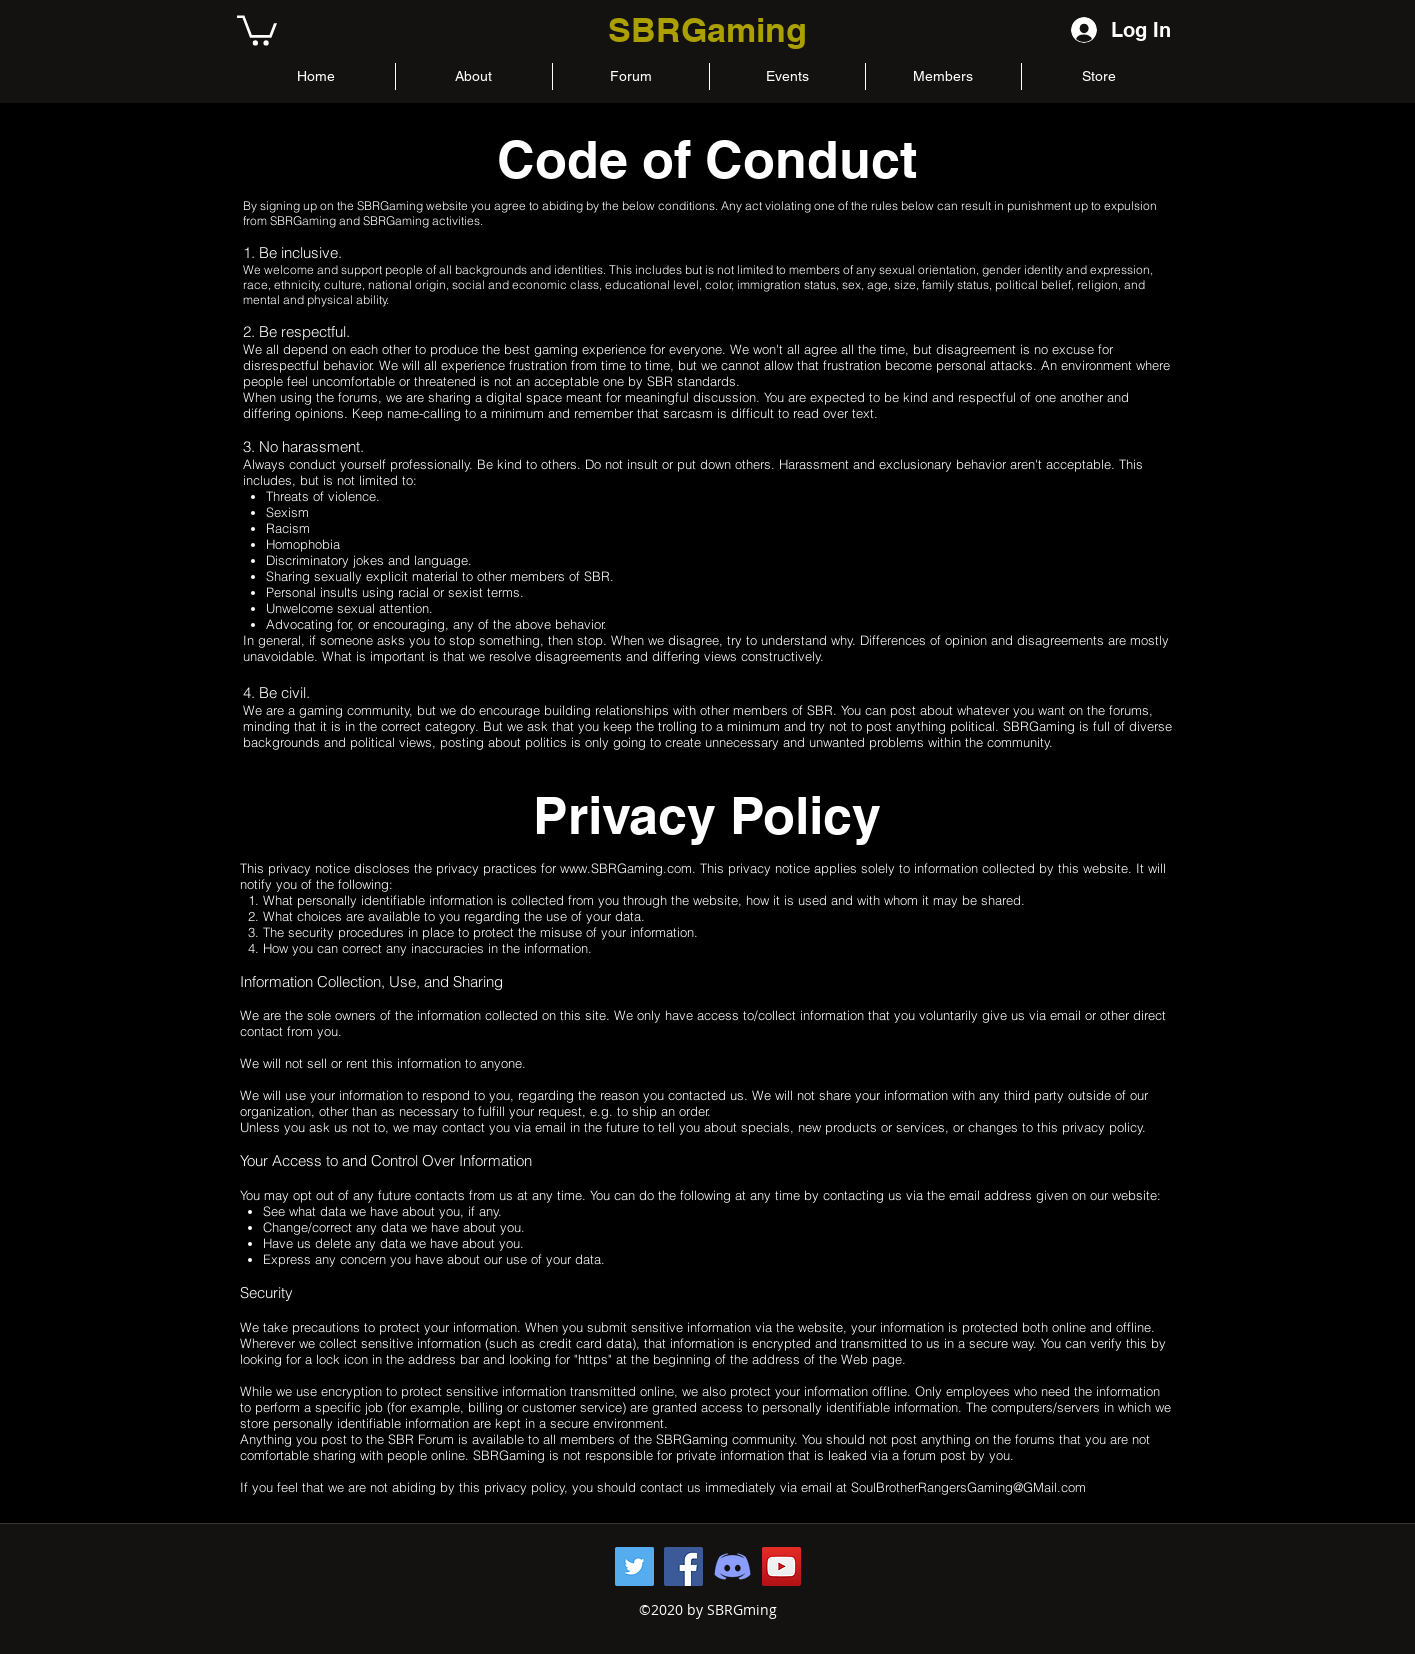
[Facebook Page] (683, 1566)
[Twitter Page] (634, 1566)
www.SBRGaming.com (626, 868)
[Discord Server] (732, 1566)
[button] (257, 29)
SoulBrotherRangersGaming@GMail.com (968, 1487)
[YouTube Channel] (781, 1566)
